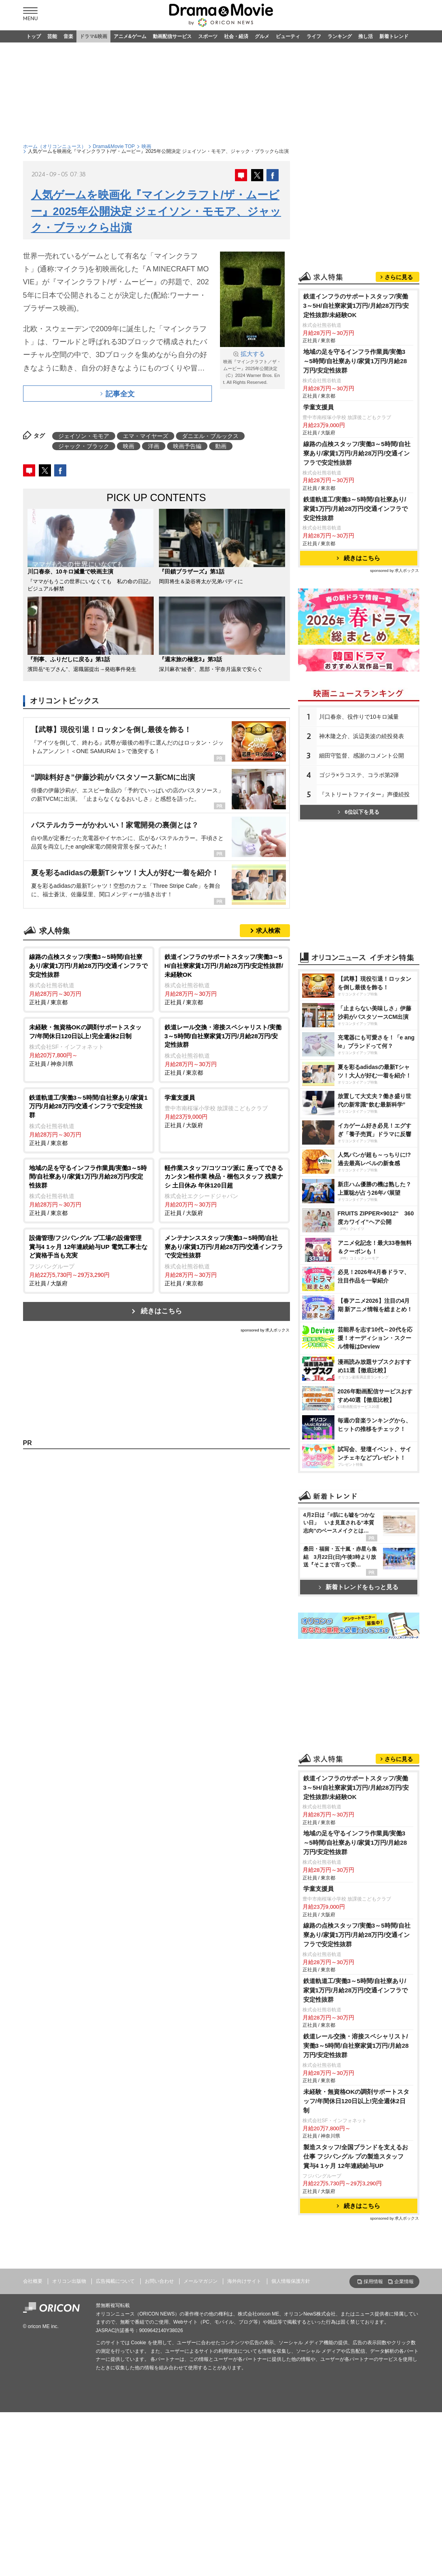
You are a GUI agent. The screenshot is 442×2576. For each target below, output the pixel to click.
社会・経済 (236, 36)
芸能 (52, 36)
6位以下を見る (358, 812)
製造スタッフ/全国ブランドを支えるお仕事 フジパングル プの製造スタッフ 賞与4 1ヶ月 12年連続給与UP (355, 2156)
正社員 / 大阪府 (224, 1111)
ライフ (314, 36)
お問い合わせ (159, 2281)
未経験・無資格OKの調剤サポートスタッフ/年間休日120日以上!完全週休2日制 (356, 2101)
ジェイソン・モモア (83, 436)
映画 (146, 146)
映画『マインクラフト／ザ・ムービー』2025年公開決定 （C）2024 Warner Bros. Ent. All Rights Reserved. (252, 367)
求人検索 (268, 930)
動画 (220, 446)
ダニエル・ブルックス (210, 436)
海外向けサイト (244, 2281)
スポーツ (208, 36)
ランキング (340, 36)
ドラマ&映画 (94, 36)
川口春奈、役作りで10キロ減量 (359, 716)
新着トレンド (393, 36)
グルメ (262, 36)
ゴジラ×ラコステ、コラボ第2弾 (359, 775)
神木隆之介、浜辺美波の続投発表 (361, 736)
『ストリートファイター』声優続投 (364, 794)
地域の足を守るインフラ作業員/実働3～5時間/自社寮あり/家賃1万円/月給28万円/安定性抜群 (355, 361)
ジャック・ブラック (83, 446)
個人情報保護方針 (290, 2281)
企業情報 (404, 2281)
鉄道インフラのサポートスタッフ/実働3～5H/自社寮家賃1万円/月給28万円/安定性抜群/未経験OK (356, 305)
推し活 (365, 36)
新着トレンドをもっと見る (358, 1586)
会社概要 (32, 2281)
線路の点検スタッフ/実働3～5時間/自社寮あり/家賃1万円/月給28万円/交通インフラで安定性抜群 (357, 453)
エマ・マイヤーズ (145, 436)
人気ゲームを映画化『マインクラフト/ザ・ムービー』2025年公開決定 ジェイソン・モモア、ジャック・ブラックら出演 (156, 211)
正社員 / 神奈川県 (88, 1045)
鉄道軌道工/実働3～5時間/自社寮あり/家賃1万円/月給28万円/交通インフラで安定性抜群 (355, 508)
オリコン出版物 (69, 2281)
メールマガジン (201, 2281)
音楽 (68, 36)
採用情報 (373, 2281)
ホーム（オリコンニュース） (54, 146)
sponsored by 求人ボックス (265, 1330)
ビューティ (288, 36)
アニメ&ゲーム (130, 36)
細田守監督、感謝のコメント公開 (361, 755)
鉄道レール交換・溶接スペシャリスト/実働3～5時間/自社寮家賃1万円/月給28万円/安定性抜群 (356, 2045)
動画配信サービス (172, 36)
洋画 (153, 446)
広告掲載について (115, 2281)
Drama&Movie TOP (114, 146)
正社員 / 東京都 (88, 979)
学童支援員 (318, 407)
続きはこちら (161, 1311)
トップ (33, 36)
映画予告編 (187, 446)
